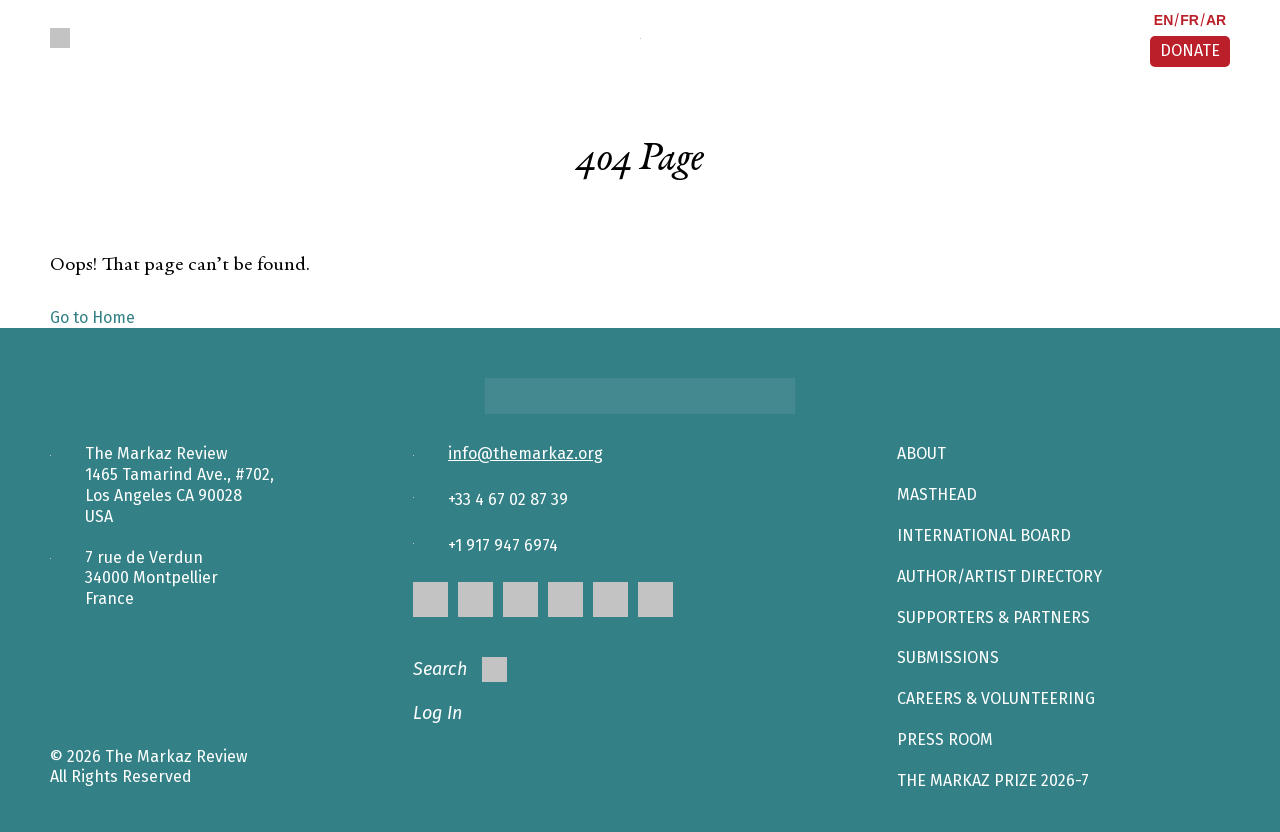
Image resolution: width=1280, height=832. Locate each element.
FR (1189, 20)
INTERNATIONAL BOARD (984, 535)
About (921, 453)
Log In (437, 713)
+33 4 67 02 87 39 (508, 499)
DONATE (1190, 50)
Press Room (945, 739)
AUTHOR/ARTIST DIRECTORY (999, 576)
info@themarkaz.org (525, 453)
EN (1163, 20)
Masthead (937, 494)
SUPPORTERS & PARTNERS (993, 617)
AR (1216, 20)
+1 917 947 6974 (503, 545)
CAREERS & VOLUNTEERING (996, 698)
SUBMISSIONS (948, 657)
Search (460, 669)
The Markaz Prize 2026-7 (993, 780)
